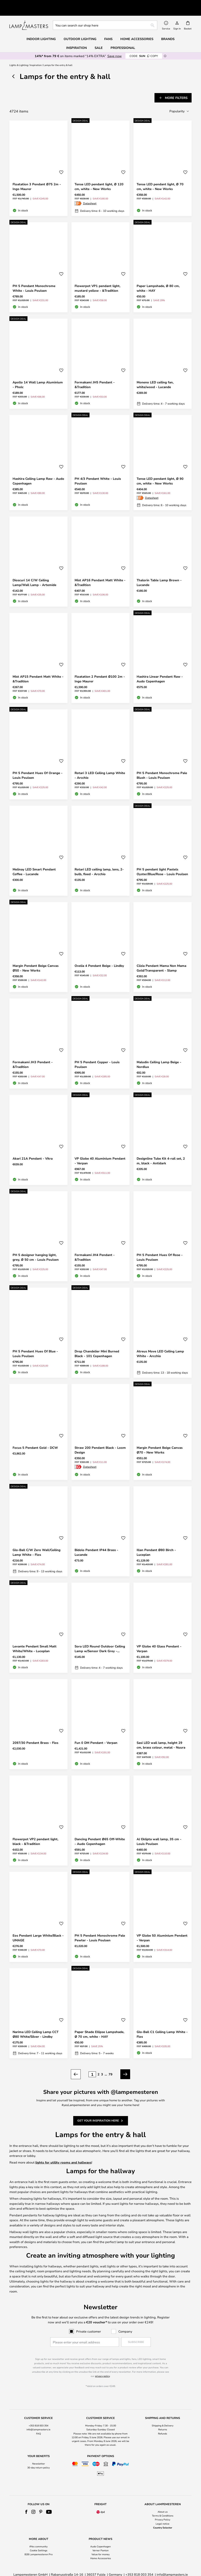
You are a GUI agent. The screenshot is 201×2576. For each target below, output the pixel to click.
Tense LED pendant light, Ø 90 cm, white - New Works (160, 471)
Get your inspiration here (98, 2111)
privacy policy (102, 2366)
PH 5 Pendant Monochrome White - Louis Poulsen (34, 278)
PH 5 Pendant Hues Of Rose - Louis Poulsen (160, 1247)
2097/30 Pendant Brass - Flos (35, 1733)
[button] (61, 163)
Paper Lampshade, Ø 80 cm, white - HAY (158, 278)
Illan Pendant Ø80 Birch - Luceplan (156, 1542)
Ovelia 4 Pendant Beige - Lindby (99, 956)
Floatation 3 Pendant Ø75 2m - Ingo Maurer (37, 177)
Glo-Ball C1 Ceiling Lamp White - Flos (162, 2024)
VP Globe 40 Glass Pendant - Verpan (159, 1639)
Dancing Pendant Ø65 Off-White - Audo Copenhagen (100, 1831)
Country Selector (162, 2518)
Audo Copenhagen (100, 2537)
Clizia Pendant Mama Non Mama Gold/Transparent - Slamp (161, 958)
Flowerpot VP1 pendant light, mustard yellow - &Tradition (97, 278)
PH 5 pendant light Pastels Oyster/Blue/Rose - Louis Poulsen (162, 862)
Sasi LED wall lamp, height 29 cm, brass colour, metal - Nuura (161, 1735)
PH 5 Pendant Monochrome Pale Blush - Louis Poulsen (162, 765)
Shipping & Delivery (162, 2416)
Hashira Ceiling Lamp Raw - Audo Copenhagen (38, 471)
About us (163, 2502)
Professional (123, 39)
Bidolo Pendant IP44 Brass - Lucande (96, 1542)
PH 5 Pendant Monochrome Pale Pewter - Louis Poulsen (100, 1928)
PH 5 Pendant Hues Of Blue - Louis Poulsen (35, 1344)
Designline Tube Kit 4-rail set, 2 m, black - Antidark (161, 1151)
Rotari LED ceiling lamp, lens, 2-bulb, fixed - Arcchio (99, 862)
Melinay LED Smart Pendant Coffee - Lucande (34, 862)
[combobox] (105, 16)
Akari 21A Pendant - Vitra (33, 1149)
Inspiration (36, 56)
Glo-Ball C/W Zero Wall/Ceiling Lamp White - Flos (36, 1542)
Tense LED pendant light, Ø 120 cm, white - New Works (99, 177)
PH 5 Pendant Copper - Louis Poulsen (97, 1054)
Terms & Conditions (162, 2506)
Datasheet (89, 194)
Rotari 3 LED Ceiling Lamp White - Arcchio (100, 765)
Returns (162, 2420)
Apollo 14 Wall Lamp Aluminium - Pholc (38, 375)
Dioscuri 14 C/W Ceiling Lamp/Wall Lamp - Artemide (34, 573)
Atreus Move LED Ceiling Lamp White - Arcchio (160, 1344)
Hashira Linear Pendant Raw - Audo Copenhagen (160, 669)
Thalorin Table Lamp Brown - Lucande (159, 573)
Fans (108, 30)
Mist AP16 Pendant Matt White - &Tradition (100, 573)
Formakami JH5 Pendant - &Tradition (95, 375)
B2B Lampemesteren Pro (39, 2544)
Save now (114, 47)
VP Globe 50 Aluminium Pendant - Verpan (162, 1928)
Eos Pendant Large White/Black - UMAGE (38, 1928)
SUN (144, 47)
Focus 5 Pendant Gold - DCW (35, 1438)
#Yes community (38, 2537)
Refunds (162, 2424)
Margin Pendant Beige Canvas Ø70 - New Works (160, 1440)
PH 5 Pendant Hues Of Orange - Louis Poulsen (37, 765)
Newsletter (38, 2454)
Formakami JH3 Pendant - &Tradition (33, 1054)
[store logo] (28, 16)
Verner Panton (100, 2540)
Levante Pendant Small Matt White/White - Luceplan (35, 1639)
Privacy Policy (162, 2510)
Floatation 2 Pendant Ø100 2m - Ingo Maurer (100, 669)
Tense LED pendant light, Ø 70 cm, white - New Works (160, 177)
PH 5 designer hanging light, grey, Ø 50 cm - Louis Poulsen (36, 1247)
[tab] (21, 88)
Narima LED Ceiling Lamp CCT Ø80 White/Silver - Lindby (35, 2024)
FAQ (38, 2424)
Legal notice (162, 2514)
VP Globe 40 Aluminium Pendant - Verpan (100, 1151)
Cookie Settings (38, 2540)
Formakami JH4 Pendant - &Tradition (95, 1247)
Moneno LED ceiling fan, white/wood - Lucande (155, 375)
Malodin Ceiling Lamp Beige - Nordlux (159, 1054)
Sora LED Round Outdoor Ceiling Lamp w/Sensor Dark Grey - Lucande (100, 1639)
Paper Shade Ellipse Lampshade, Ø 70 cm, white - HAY (99, 2024)
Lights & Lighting (18, 56)
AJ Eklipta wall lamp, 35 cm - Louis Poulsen (159, 1831)
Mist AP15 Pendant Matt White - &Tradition (38, 669)
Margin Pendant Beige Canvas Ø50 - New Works (35, 958)
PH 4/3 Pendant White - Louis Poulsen (98, 471)
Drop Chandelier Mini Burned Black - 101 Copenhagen (97, 1344)
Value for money (100, 2544)
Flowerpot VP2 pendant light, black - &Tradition (35, 1831)
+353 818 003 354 (38, 2416)
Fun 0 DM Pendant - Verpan (96, 1733)
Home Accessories (100, 2548)
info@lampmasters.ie (38, 2420)
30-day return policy (38, 2458)
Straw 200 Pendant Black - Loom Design (100, 1440)
